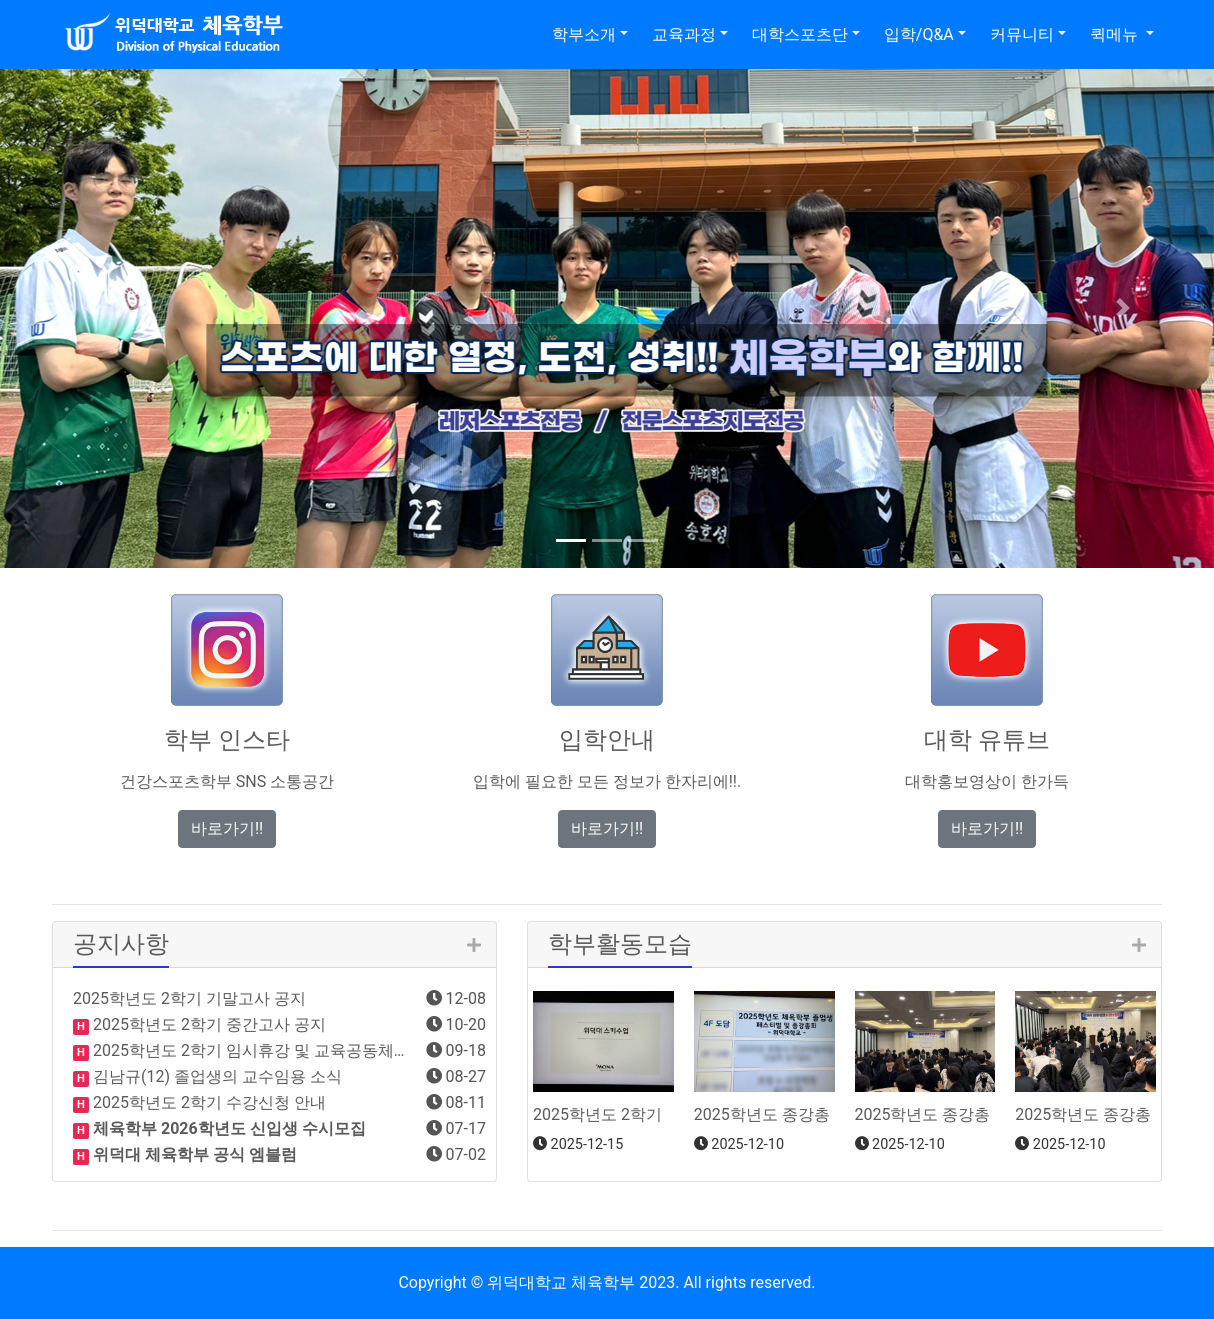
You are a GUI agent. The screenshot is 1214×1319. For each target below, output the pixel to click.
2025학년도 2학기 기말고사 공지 (189, 998)
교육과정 (684, 34)
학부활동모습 (620, 944)
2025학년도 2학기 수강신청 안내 (207, 1102)
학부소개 (584, 34)
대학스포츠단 (800, 34)
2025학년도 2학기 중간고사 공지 (207, 1024)
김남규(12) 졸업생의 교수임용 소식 (215, 1076)
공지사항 (121, 944)
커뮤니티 (1022, 34)
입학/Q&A (919, 34)
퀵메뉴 (1116, 34)
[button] (91, 308)
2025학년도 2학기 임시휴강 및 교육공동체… (247, 1050)
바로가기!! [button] (227, 828)
